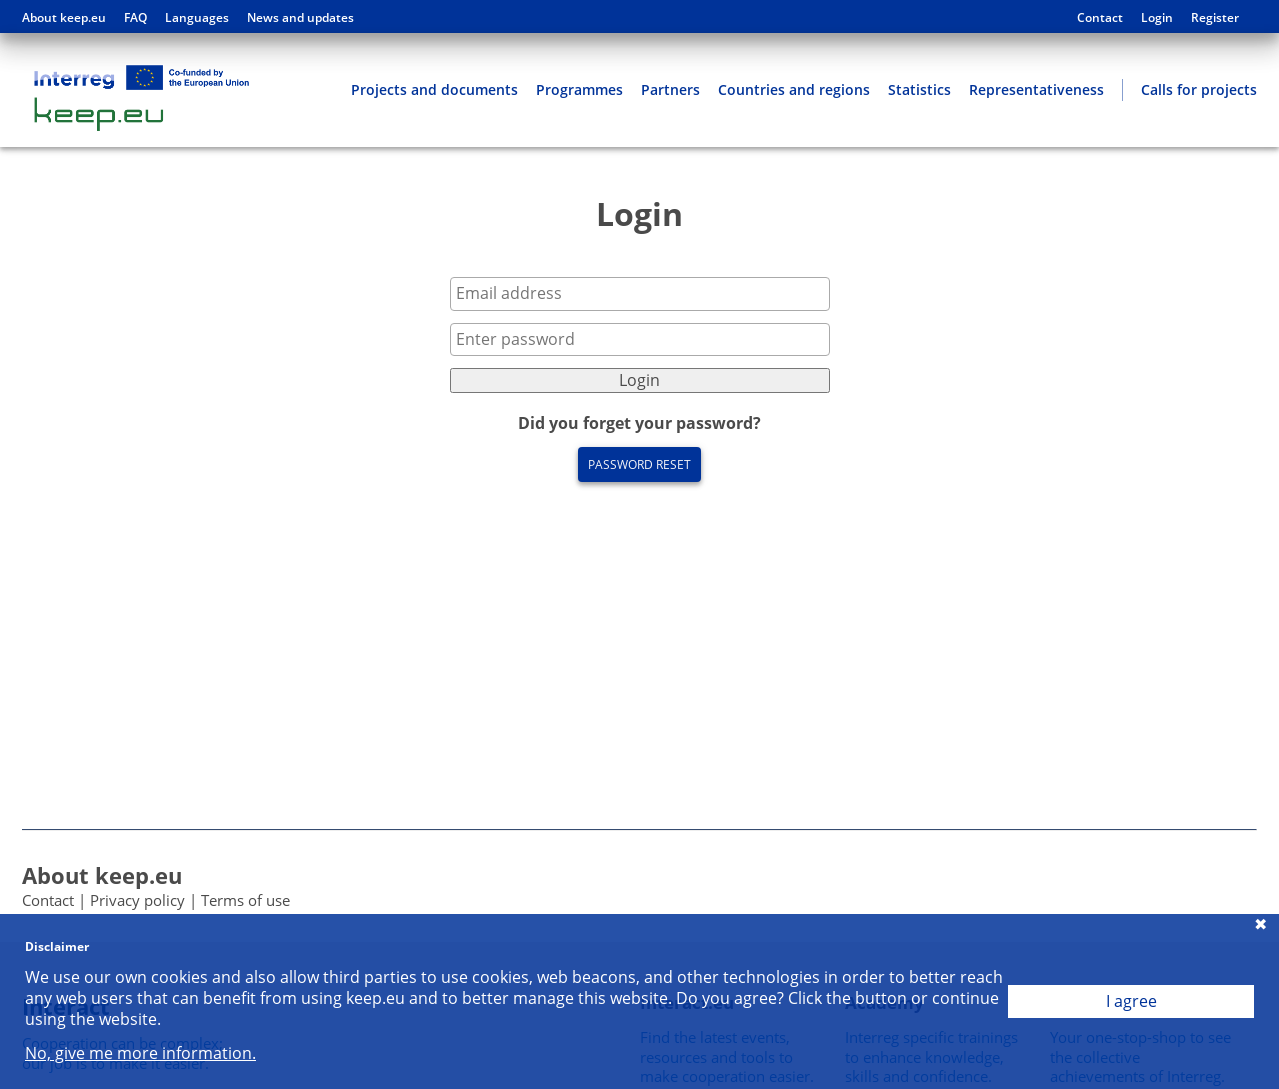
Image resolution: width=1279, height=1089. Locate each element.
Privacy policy (137, 900)
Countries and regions (794, 89)
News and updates (300, 18)
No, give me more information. (140, 1053)
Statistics (919, 89)
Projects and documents (434, 89)
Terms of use (245, 900)
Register (1215, 18)
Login (1157, 18)
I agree (1131, 1001)
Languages (197, 18)
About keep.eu (64, 18)
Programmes (579, 89)
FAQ (135, 18)
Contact (1100, 18)
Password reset (639, 464)
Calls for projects (1199, 89)
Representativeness (1036, 89)
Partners (670, 89)
